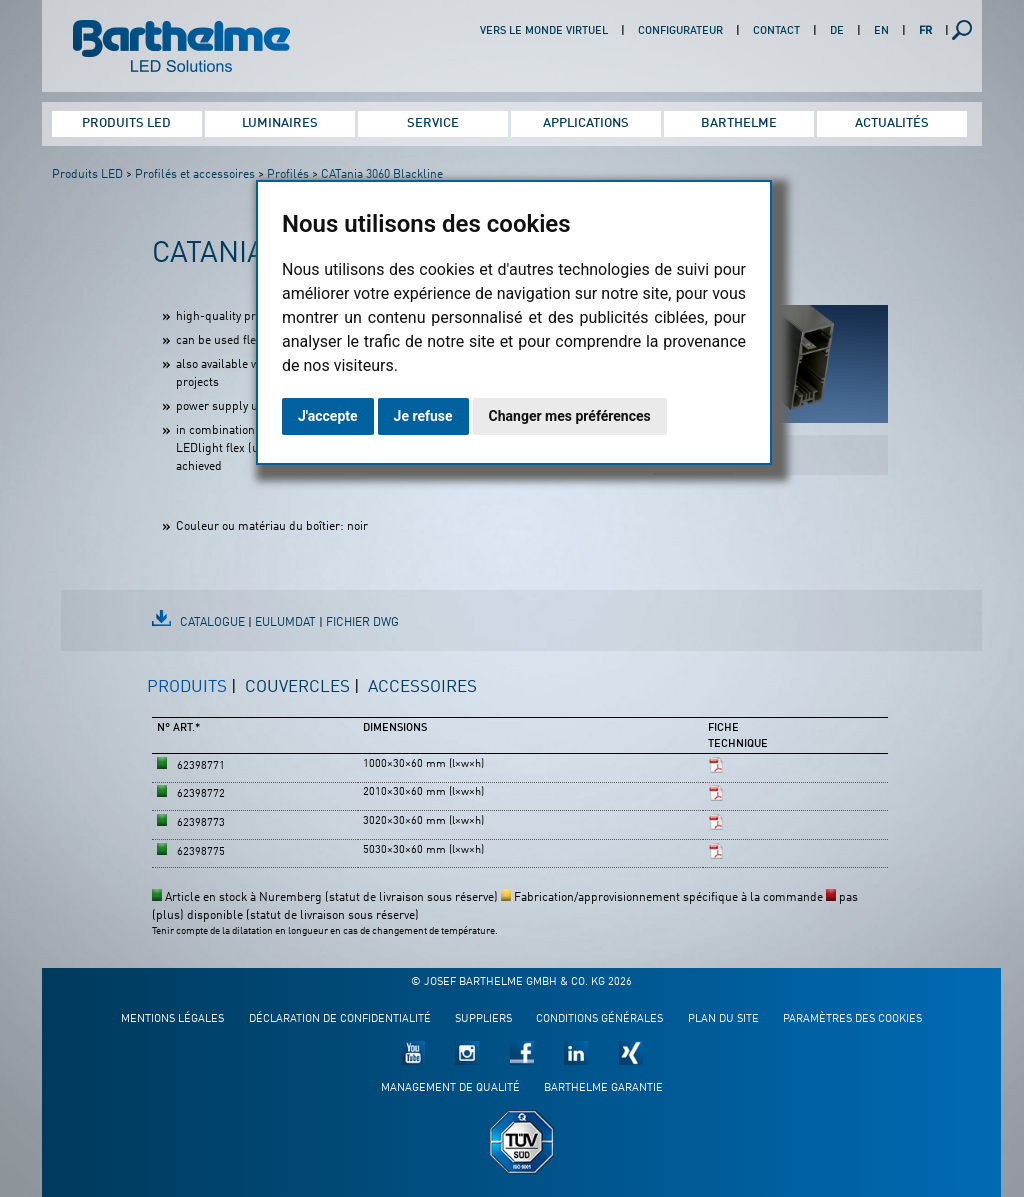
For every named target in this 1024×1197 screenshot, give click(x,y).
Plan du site (723, 1019)
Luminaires (280, 123)
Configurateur (680, 31)
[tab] (192, 696)
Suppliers (483, 1019)
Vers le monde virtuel (544, 31)
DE (837, 31)
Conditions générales (599, 1019)
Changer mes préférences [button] (570, 416)
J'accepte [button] (328, 416)
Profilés (288, 175)
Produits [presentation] (187, 687)
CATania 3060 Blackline (382, 175)
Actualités (892, 123)
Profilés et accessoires (195, 175)
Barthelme (739, 123)
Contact (776, 31)
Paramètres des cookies (852, 1019)
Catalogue (212, 623)
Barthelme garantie (603, 1088)
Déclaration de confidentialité (340, 1019)
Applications (586, 123)
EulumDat (285, 623)
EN (881, 31)
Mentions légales (172, 1019)
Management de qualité (450, 1088)
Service (433, 123)
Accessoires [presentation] (422, 687)
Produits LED (126, 123)
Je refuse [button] (423, 416)
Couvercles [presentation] (297, 687)
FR (925, 31)
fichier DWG (362, 623)
